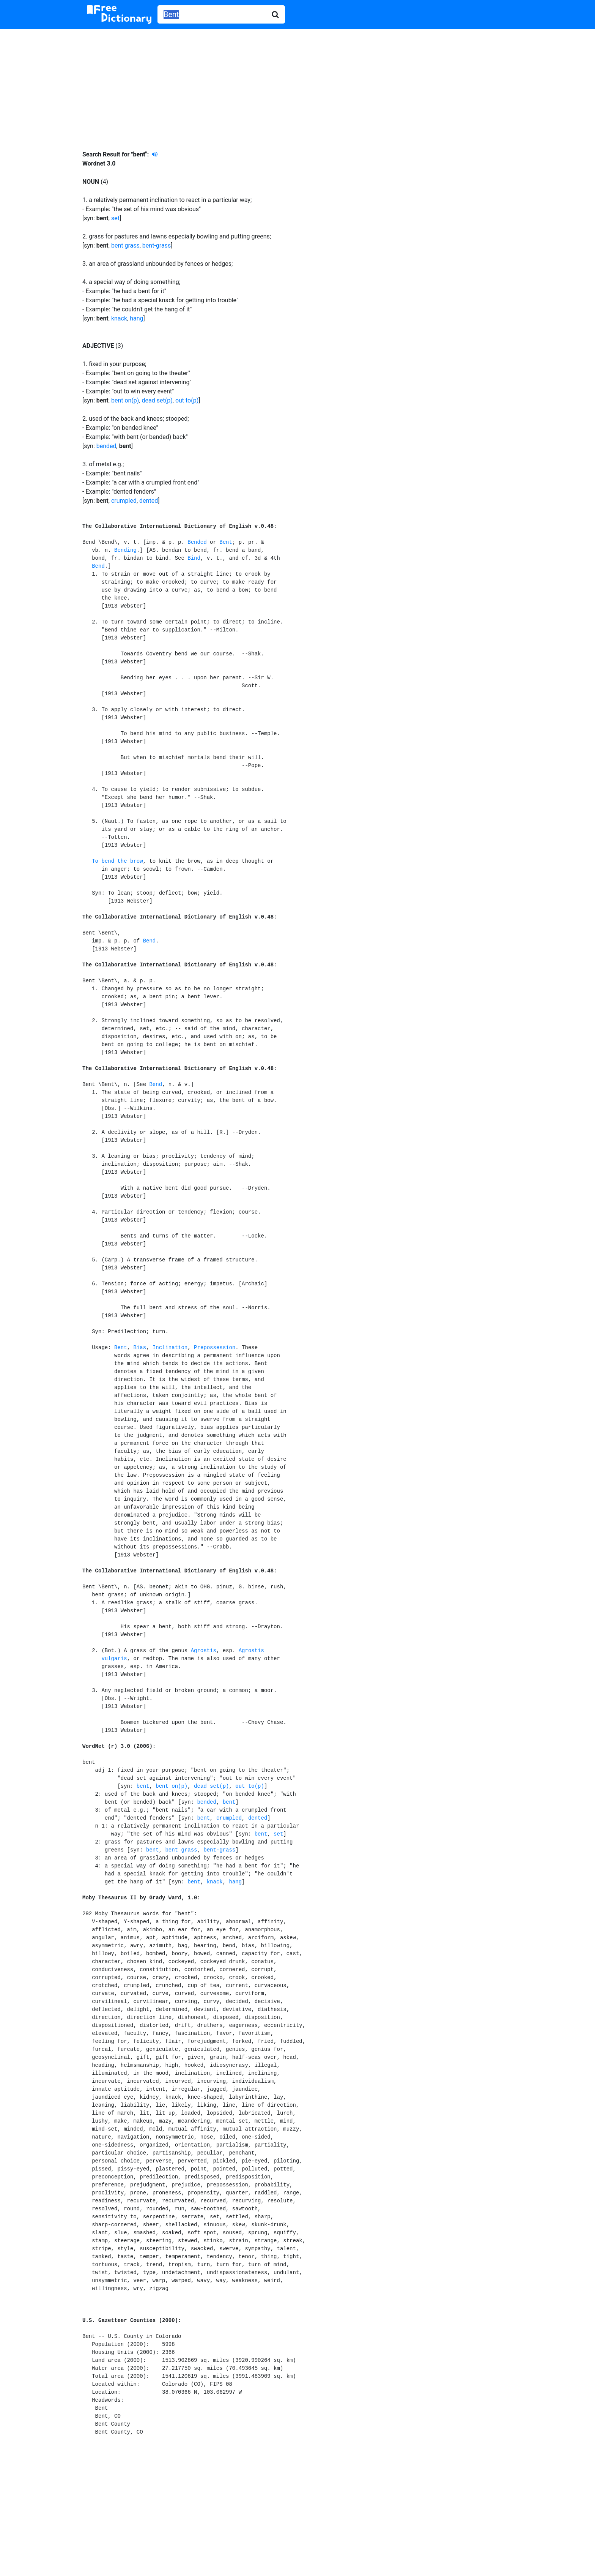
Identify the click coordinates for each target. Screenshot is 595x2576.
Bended (196, 542)
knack (119, 318)
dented (148, 500)
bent (143, 1786)
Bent (225, 542)
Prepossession (214, 1348)
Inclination (170, 1348)
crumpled (124, 500)
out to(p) (186, 400)
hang (136, 318)
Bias (139, 1348)
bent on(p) (125, 400)
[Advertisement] (297, 84)
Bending (125, 550)
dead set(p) (157, 400)
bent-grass (156, 245)
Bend (98, 566)
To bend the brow (117, 861)
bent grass (125, 245)
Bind (193, 558)
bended (106, 446)
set (115, 218)
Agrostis (203, 1651)
